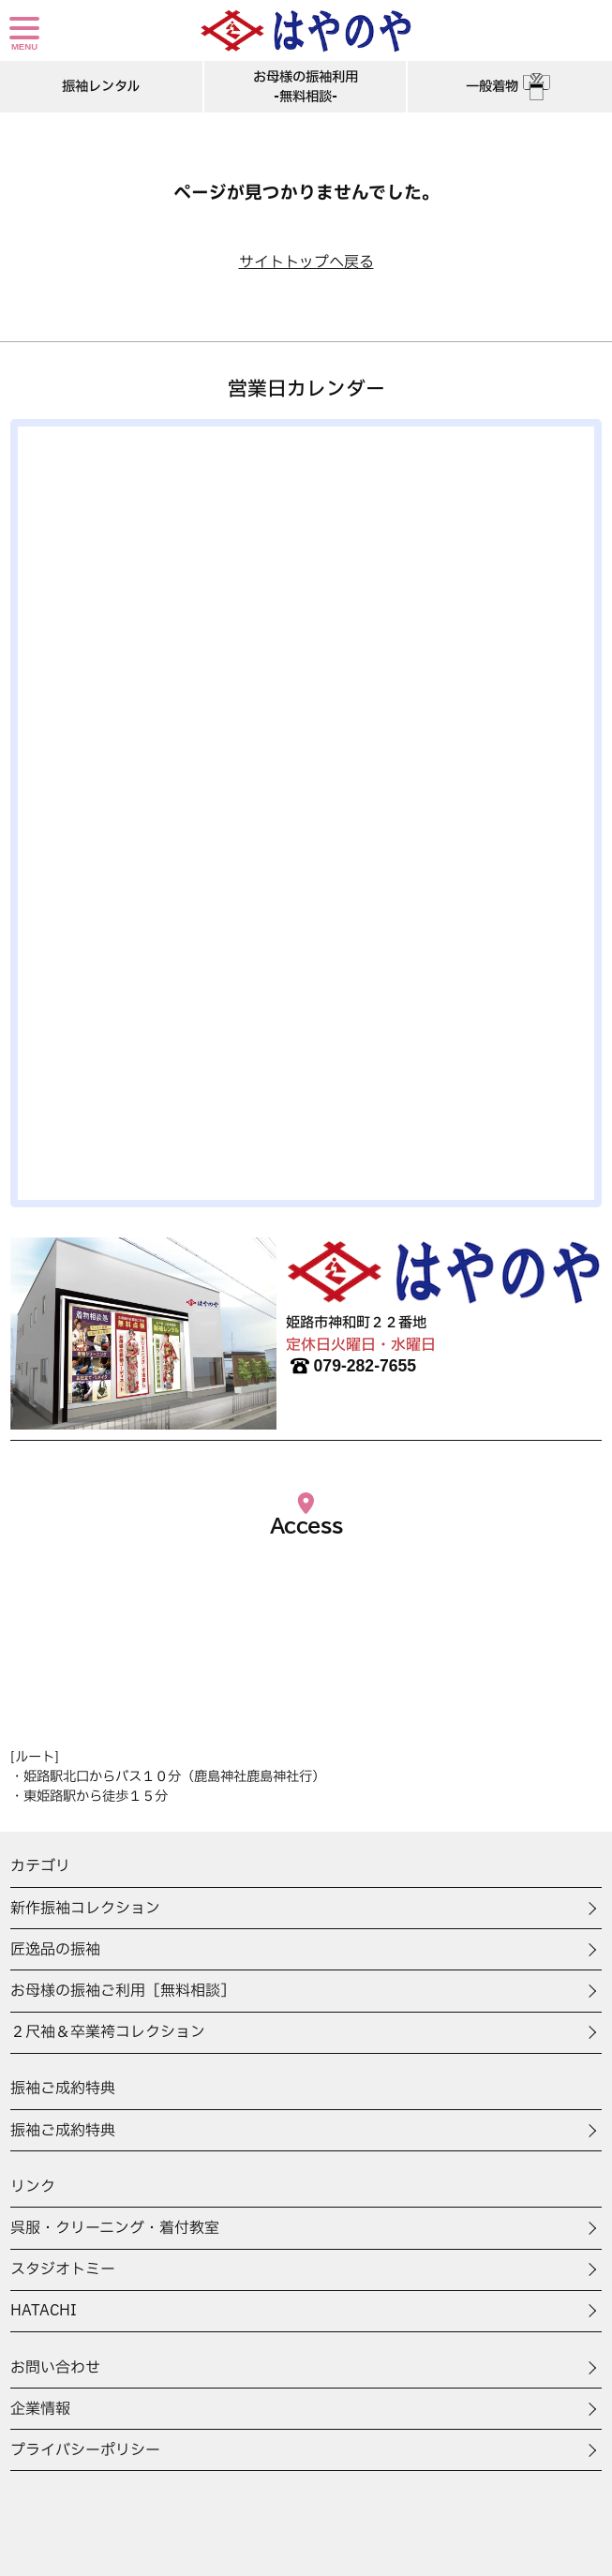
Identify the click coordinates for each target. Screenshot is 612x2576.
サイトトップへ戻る (306, 262)
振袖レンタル (101, 87)
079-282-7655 (351, 1366)
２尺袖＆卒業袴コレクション (107, 2032)
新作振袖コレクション (85, 1908)
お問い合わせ (55, 2368)
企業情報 (40, 2409)
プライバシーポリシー (85, 2450)
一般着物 (510, 86)
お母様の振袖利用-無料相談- (305, 87)
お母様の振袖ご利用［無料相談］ (122, 1991)
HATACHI (43, 2310)
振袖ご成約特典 (62, 2130)
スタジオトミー (62, 2269)
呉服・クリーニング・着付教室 (114, 2228)
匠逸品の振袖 (55, 1950)
